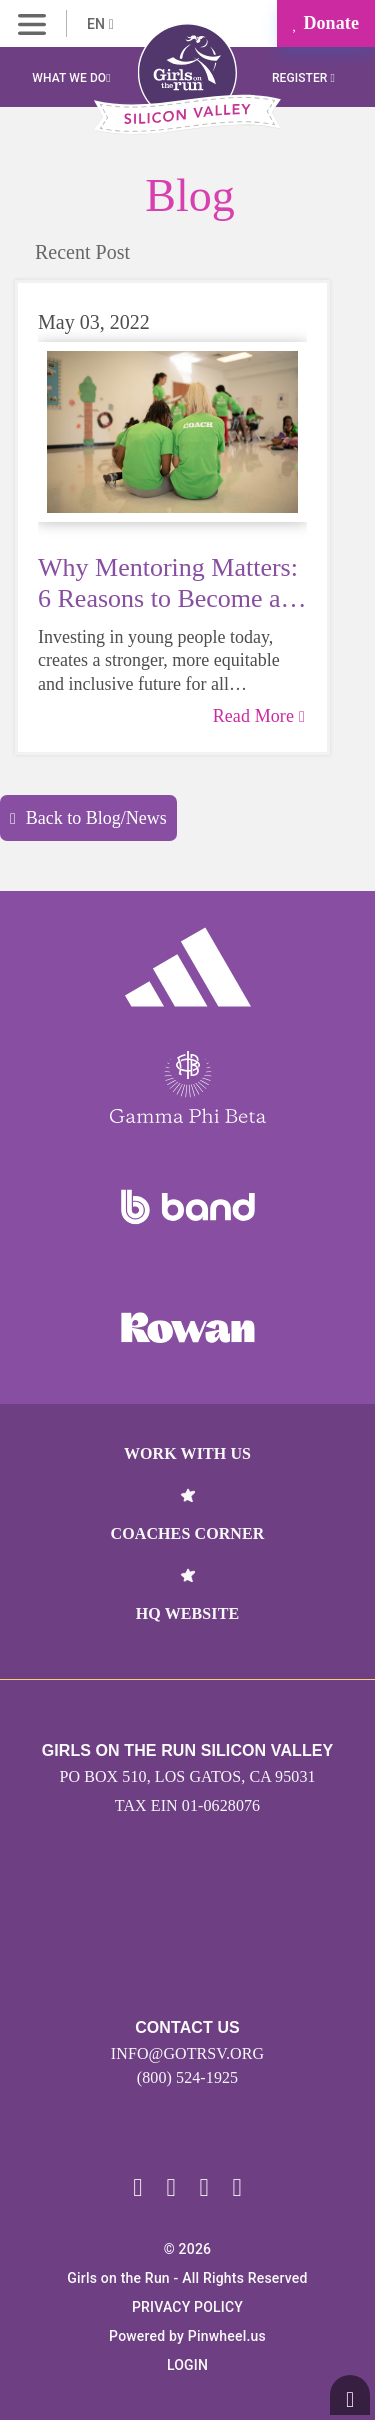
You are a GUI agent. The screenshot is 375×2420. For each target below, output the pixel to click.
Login (187, 2365)
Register (303, 78)
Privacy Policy (187, 2307)
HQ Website (187, 1613)
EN (100, 24)
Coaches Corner (188, 1533)
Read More (259, 716)
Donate (326, 23)
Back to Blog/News (88, 818)
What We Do (71, 78)
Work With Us (187, 1453)
